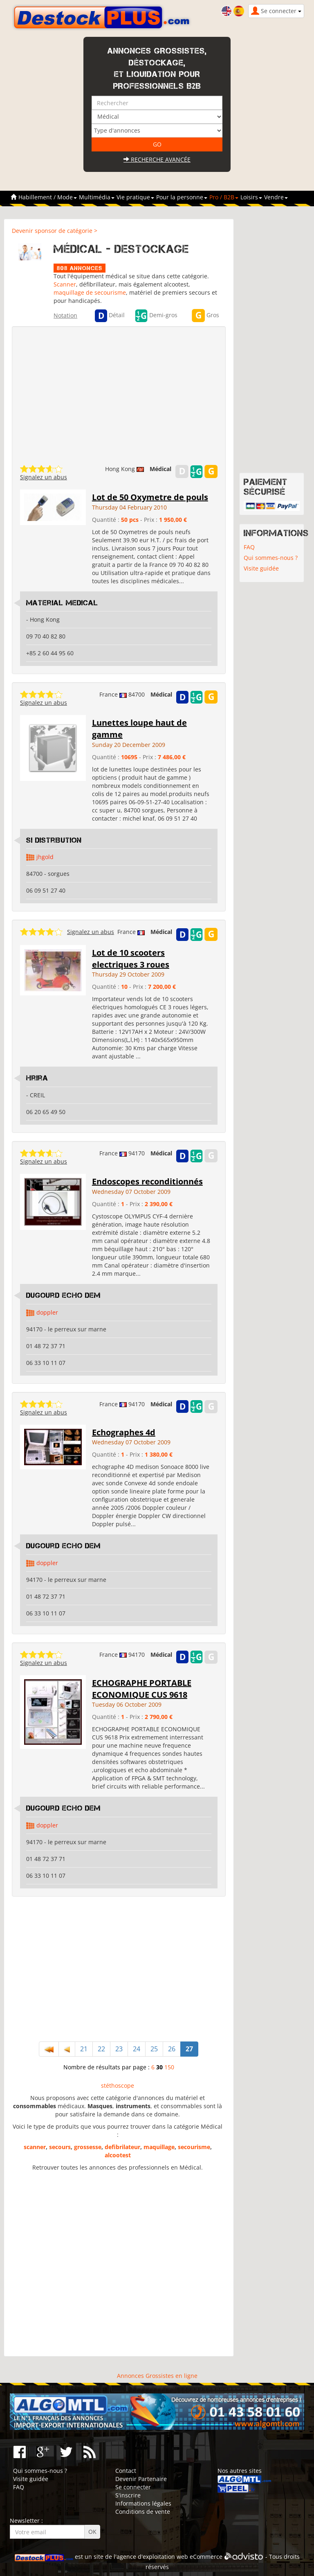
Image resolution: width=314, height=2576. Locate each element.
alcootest (118, 2155)
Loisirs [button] (251, 197)
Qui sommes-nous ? (271, 558)
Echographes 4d (123, 1432)
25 (154, 2048)
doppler (47, 1312)
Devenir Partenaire (141, 2479)
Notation (65, 315)
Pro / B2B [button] (223, 197)
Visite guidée (261, 568)
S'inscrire (128, 2495)
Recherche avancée (157, 159)
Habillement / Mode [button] (47, 197)
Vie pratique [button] (135, 197)
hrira (37, 1078)
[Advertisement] (119, 1970)
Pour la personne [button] (181, 197)
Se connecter (133, 2487)
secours (60, 2147)
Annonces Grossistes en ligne (157, 2376)
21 (83, 2048)
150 (169, 2067)
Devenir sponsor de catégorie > (54, 231)
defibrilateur (122, 2147)
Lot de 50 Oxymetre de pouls (150, 497)
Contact (125, 2470)
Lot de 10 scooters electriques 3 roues (130, 958)
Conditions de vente (142, 2511)
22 (101, 2048)
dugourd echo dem (63, 1295)
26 (171, 2048)
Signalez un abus (43, 477)
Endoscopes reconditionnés (147, 1181)
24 (136, 2048)
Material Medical (62, 603)
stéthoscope (117, 2085)
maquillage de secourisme (90, 292)
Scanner (65, 284)
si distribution (54, 840)
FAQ (249, 547)
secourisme (194, 2147)
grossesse (87, 2147)
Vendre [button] (276, 197)
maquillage (159, 2147)
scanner (35, 2147)
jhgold (45, 857)
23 (119, 2048)
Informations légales (143, 2503)
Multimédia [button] (96, 197)
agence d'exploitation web (152, 2556)
